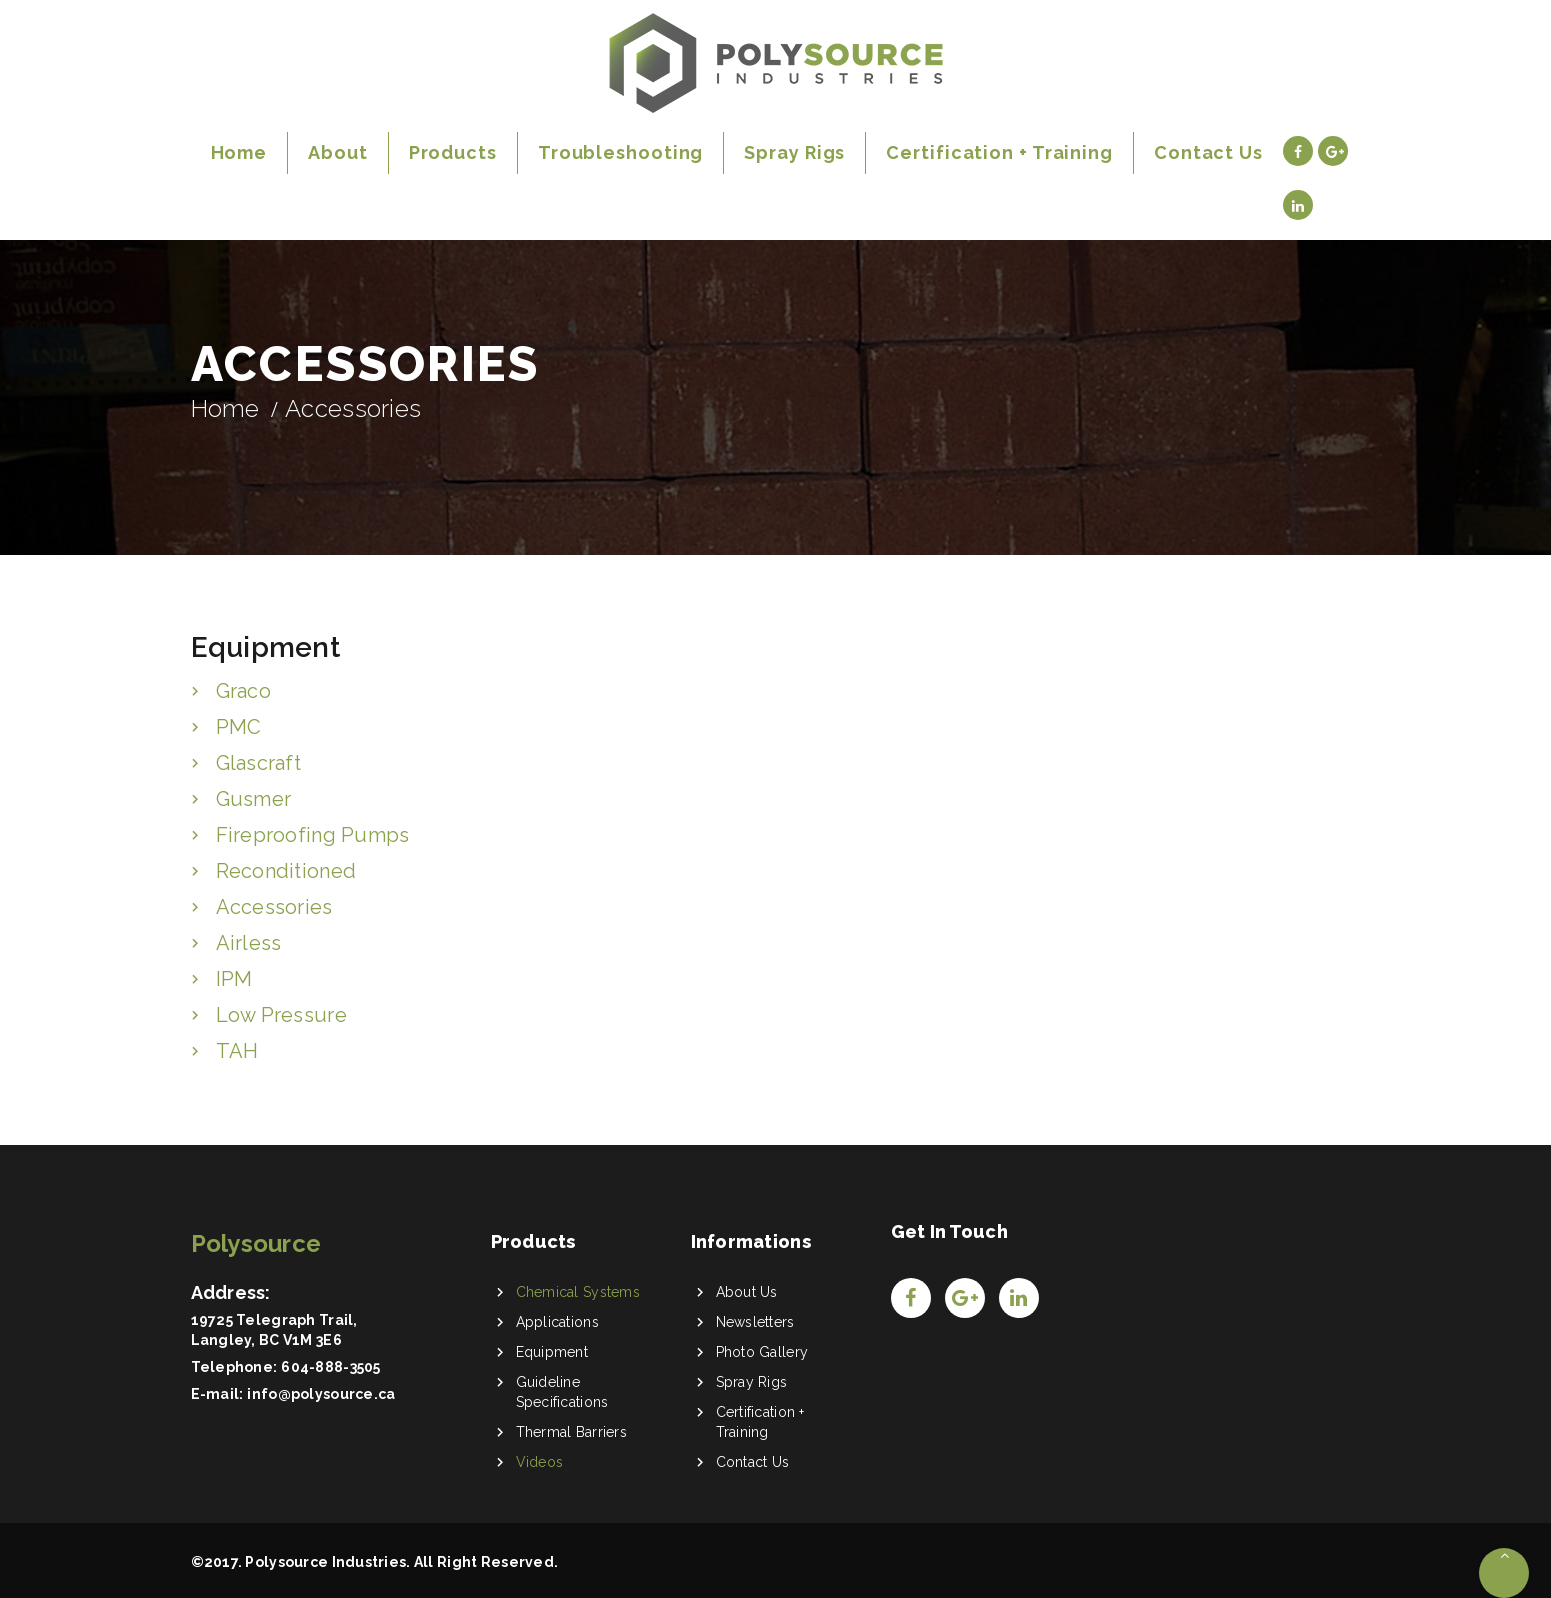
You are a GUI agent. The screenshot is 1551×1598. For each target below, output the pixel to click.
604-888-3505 (330, 1367)
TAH (237, 1051)
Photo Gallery (762, 1352)
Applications (557, 1322)
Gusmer (254, 799)
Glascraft (259, 763)
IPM (234, 979)
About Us (747, 1292)
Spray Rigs (752, 1382)
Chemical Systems (578, 1292)
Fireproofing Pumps (313, 835)
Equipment (552, 1352)
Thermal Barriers (571, 1432)
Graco (243, 691)
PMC (239, 727)
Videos (540, 1462)
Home (225, 408)
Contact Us (753, 1462)
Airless (249, 943)
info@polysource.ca (321, 1394)
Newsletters (755, 1322)
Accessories (274, 907)
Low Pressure (281, 1015)
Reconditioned (286, 871)
